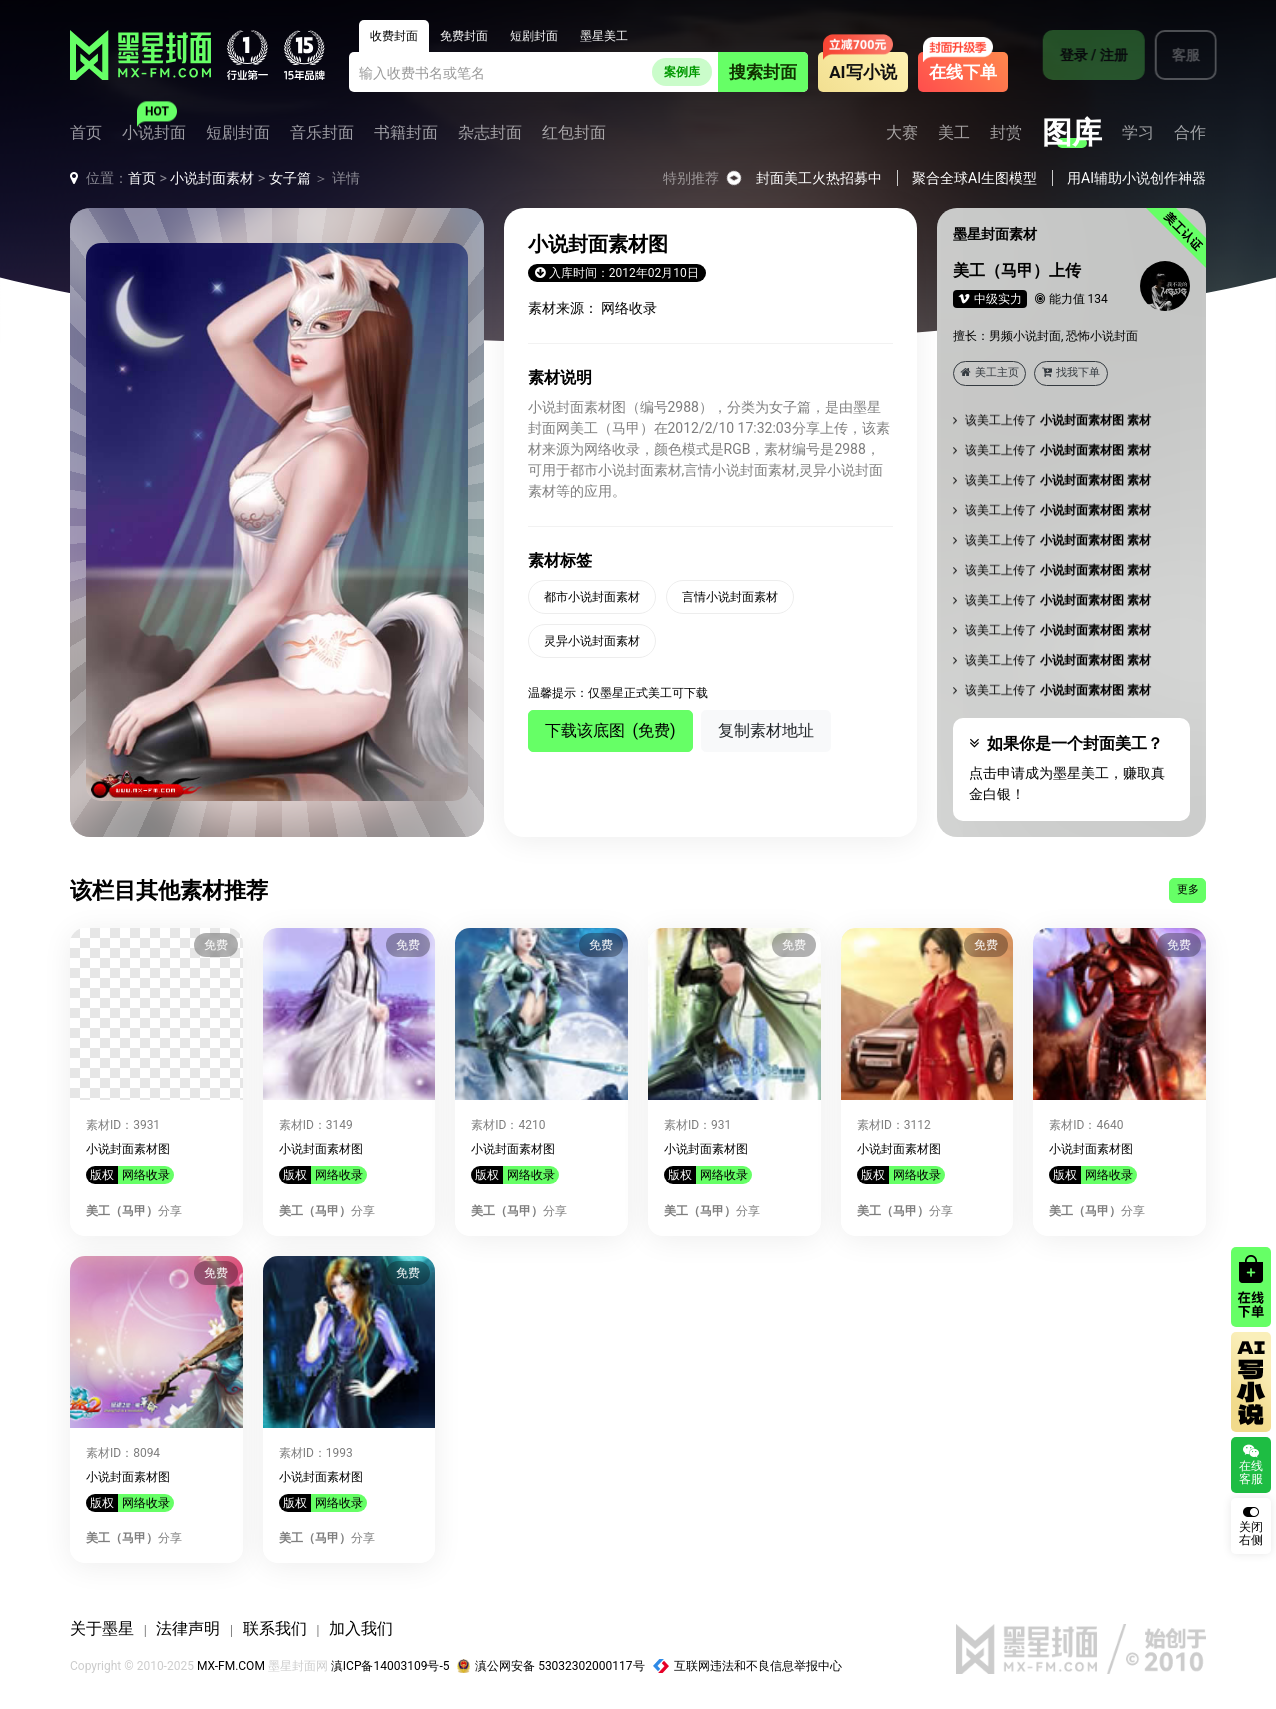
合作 (1190, 133)
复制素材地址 (766, 730)
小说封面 (154, 133)
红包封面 (574, 133)
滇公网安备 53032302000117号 (550, 1666)
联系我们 (275, 1628)
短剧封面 (238, 133)
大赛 (902, 133)
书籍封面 (406, 133)
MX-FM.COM (231, 1666)
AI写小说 (862, 72)
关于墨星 (102, 1628)
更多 (1188, 889)
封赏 (1006, 133)
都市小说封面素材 (592, 597)
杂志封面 (490, 133)
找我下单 (1071, 372)
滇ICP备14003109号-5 (390, 1666)
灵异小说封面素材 (592, 641)
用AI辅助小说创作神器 (1136, 178)
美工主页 (990, 372)
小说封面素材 (212, 178)
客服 (1175, 55)
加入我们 (361, 1628)
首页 (86, 133)
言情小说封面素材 (730, 597)
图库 (1072, 133)
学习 (1138, 133)
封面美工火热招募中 (819, 178)
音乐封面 (322, 133)
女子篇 (290, 178)
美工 (954, 133)
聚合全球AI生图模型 (974, 178)
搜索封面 (763, 72)
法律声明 (188, 1628)
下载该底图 (610, 730)
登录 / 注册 (1083, 55)
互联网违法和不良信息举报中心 (748, 1666)
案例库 (682, 72)
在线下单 (963, 72)
